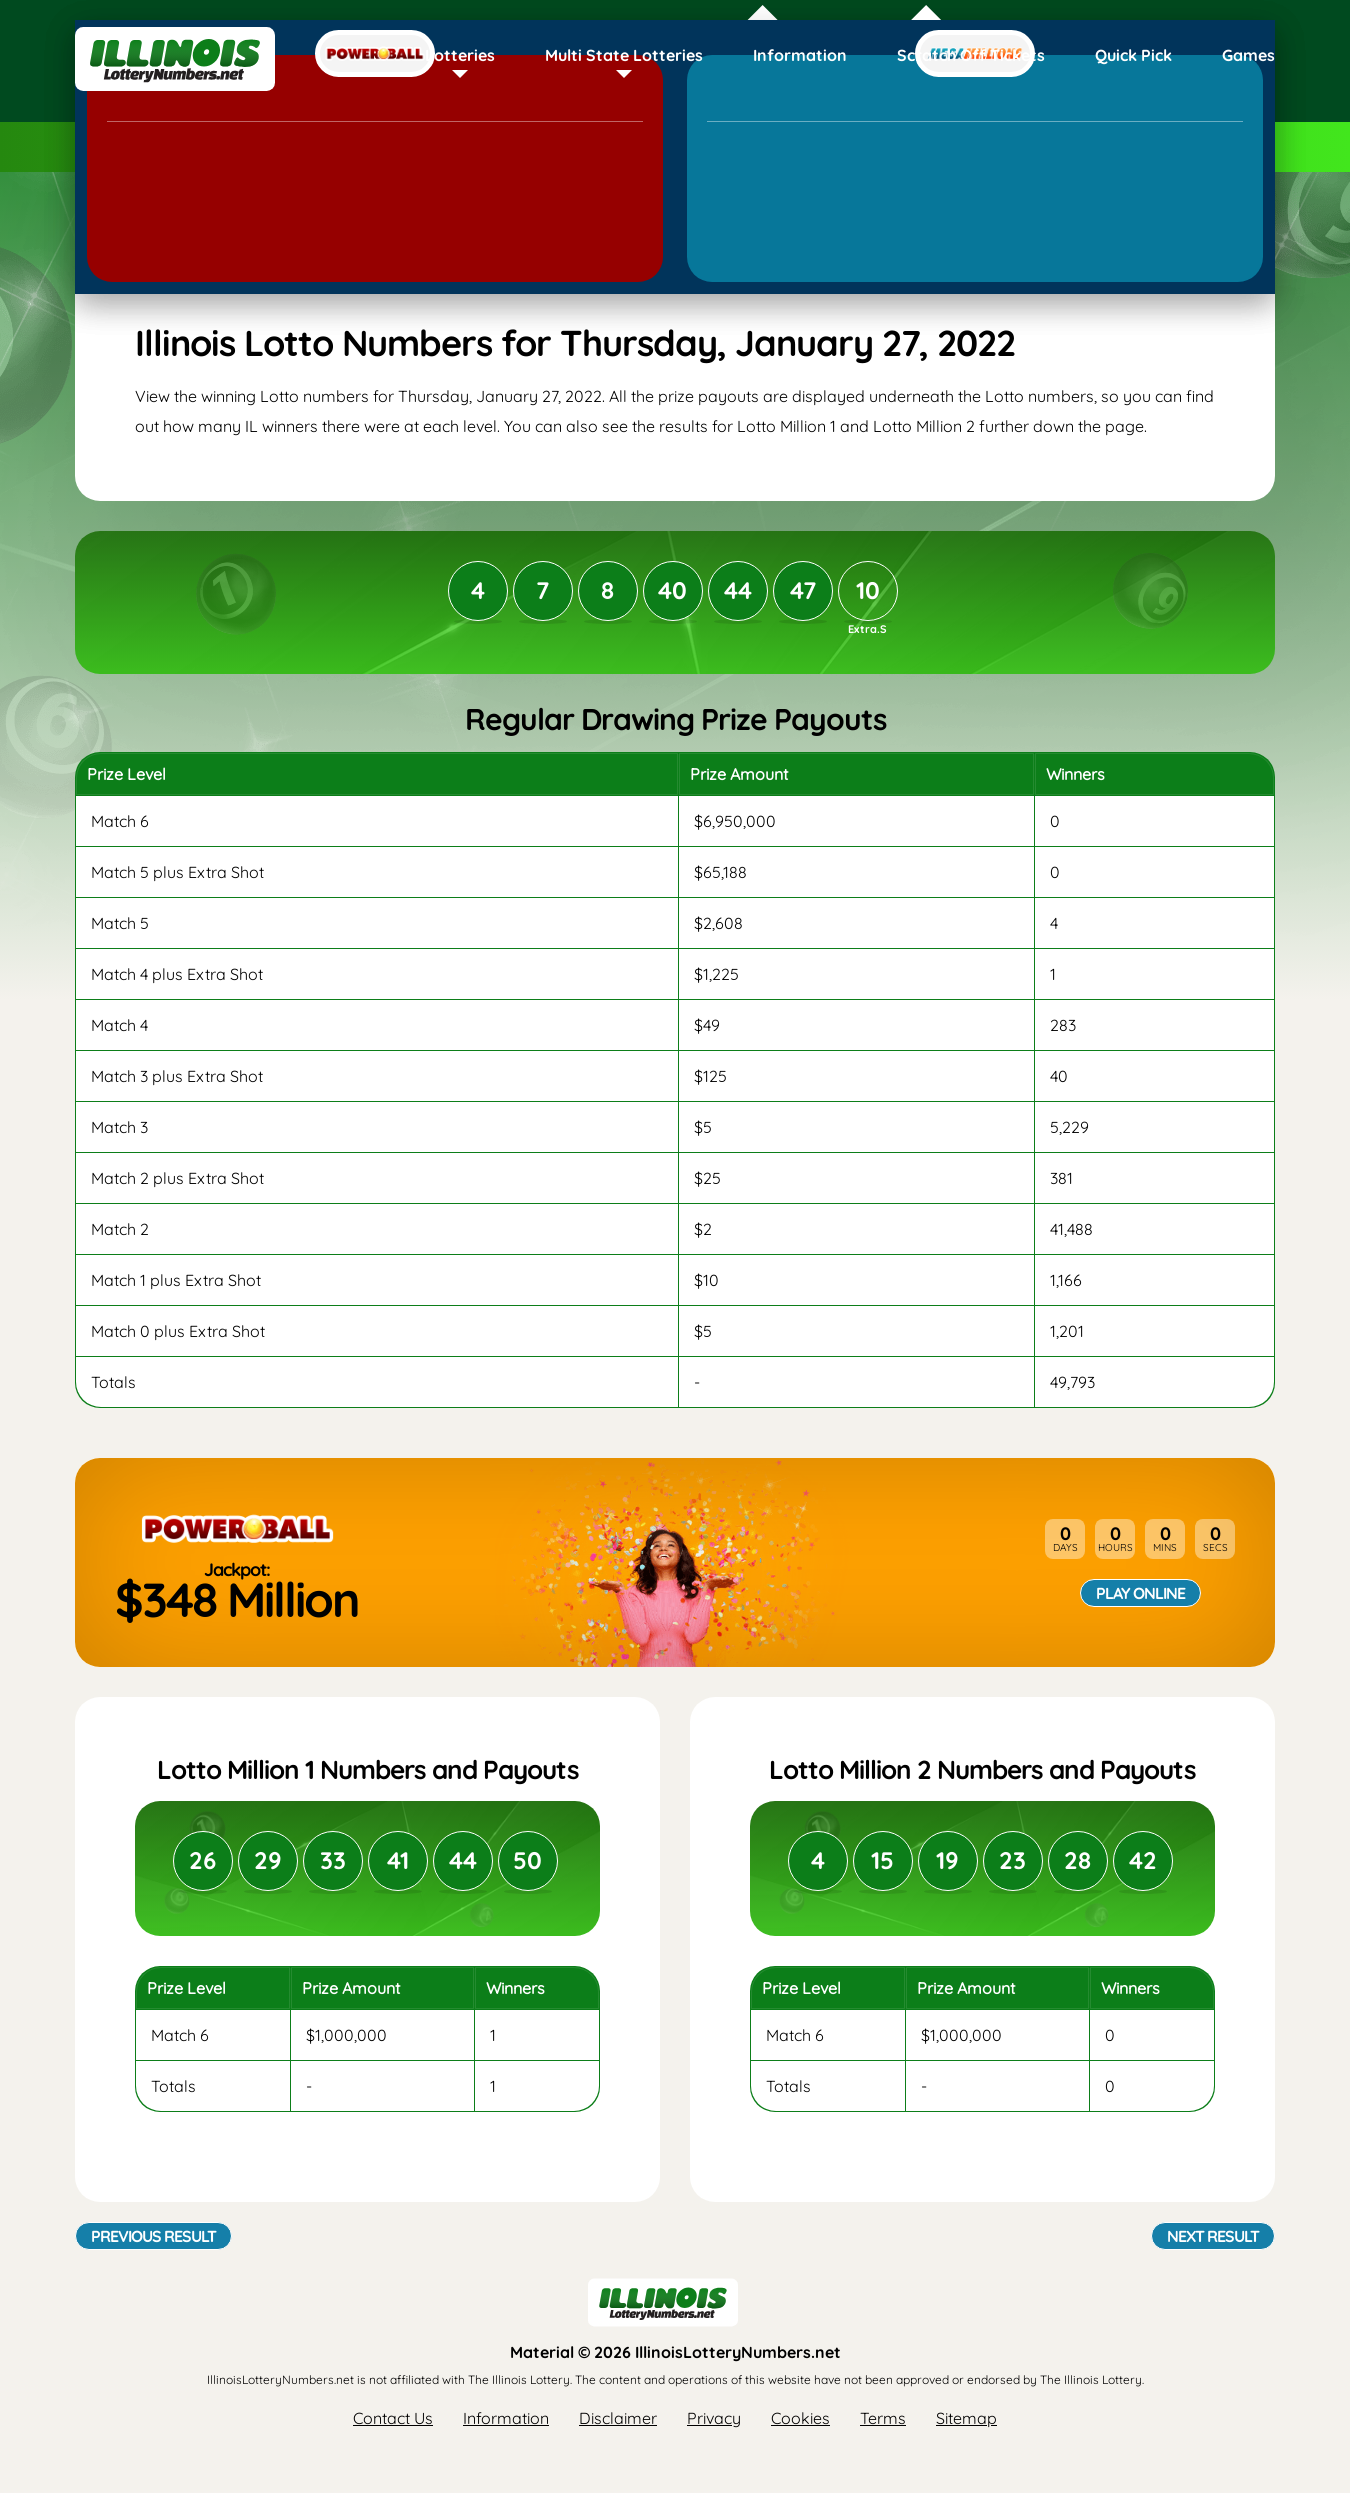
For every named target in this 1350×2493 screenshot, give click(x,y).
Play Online (1140, 1593)
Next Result (1213, 2236)
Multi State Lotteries (624, 55)
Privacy (714, 2418)
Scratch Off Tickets (971, 55)
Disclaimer (618, 2418)
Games (1248, 55)
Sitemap (966, 2418)
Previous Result (153, 2236)
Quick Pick (1133, 55)
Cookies (800, 2418)
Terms (883, 2418)
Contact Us (393, 2418)
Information (800, 55)
